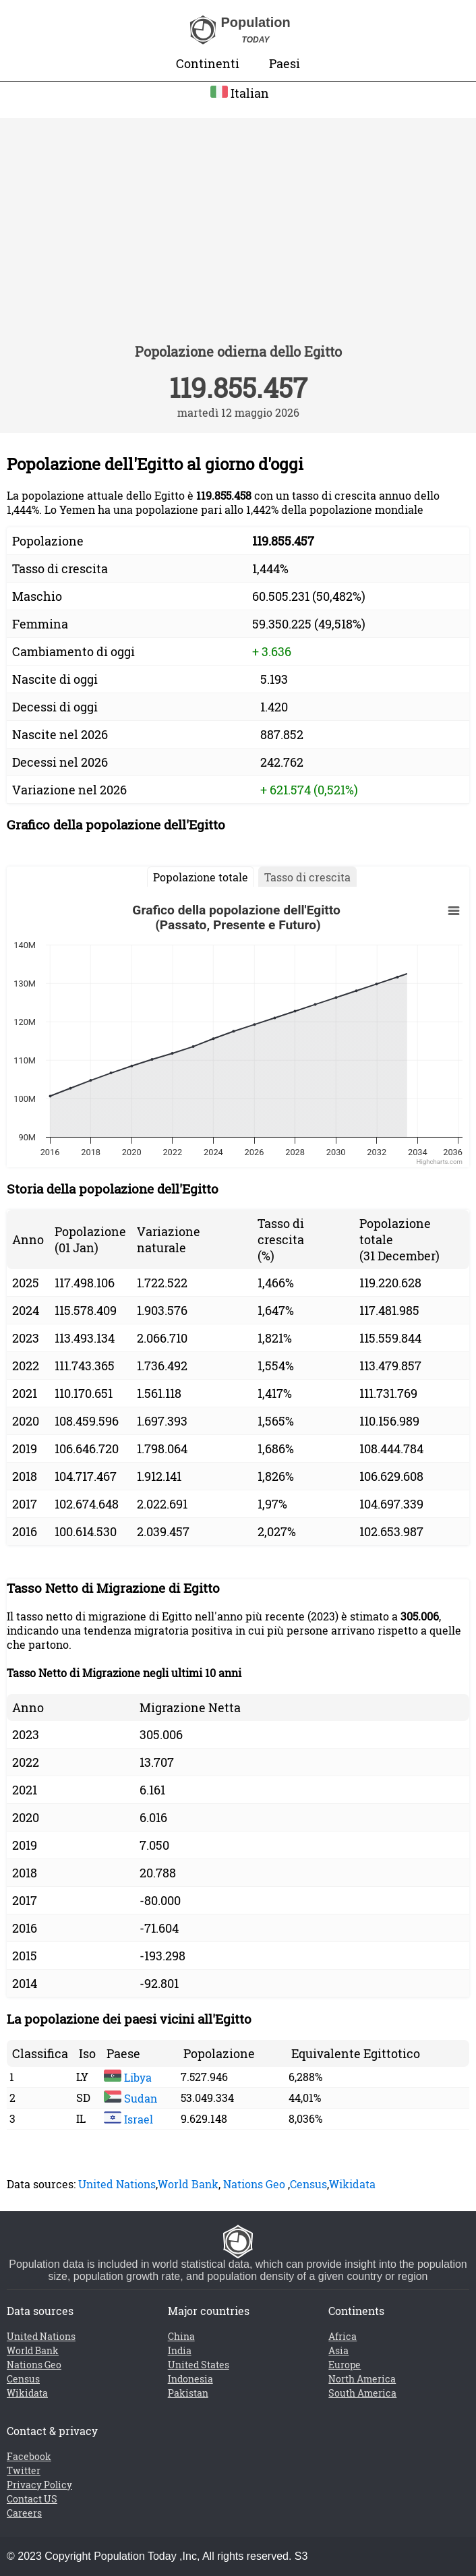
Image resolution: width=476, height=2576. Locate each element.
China (181, 2336)
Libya (128, 2077)
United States (198, 2364)
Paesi (284, 63)
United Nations (117, 2184)
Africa (342, 2336)
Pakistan (188, 2393)
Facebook (29, 2456)
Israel (128, 2119)
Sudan (130, 2098)
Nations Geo (254, 2184)
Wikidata (352, 2184)
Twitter (23, 2470)
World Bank (188, 2184)
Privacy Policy (39, 2484)
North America (362, 2378)
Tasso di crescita (307, 877)
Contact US (32, 2498)
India (179, 2350)
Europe (344, 2364)
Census (308, 2184)
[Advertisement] (238, 239)
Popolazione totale (200, 877)
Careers (24, 2513)
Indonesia (190, 2378)
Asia (338, 2350)
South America (362, 2393)
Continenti (207, 63)
